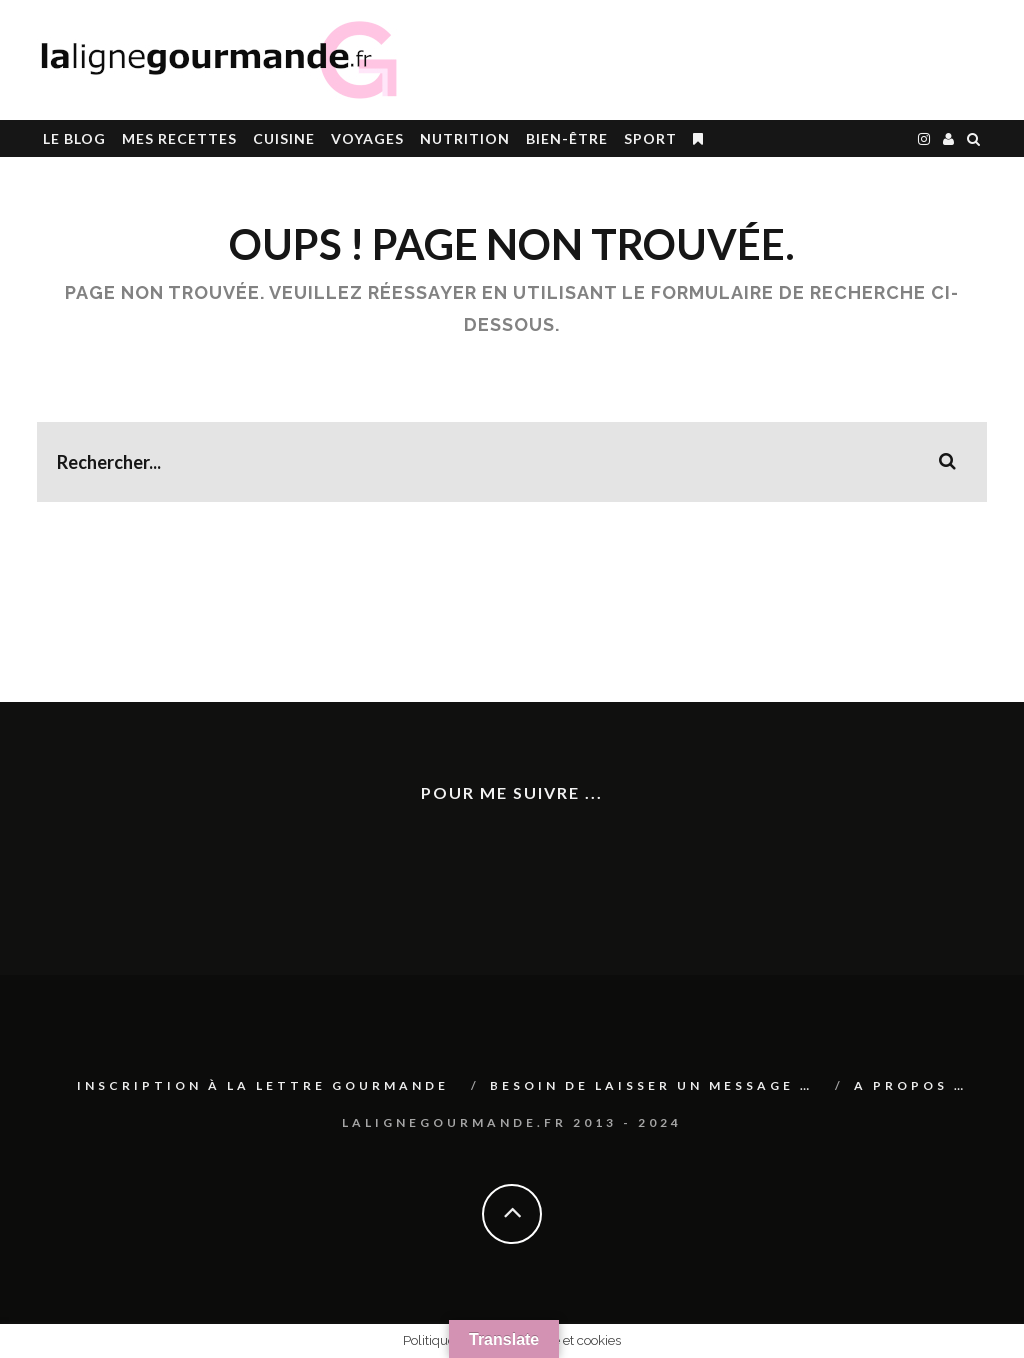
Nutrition (465, 138)
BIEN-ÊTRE (567, 138)
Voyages (367, 138)
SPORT (650, 138)
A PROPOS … (910, 1085)
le (74, 138)
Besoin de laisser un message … (651, 1085)
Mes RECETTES (179, 138)
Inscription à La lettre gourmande (263, 1085)
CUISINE (284, 138)
